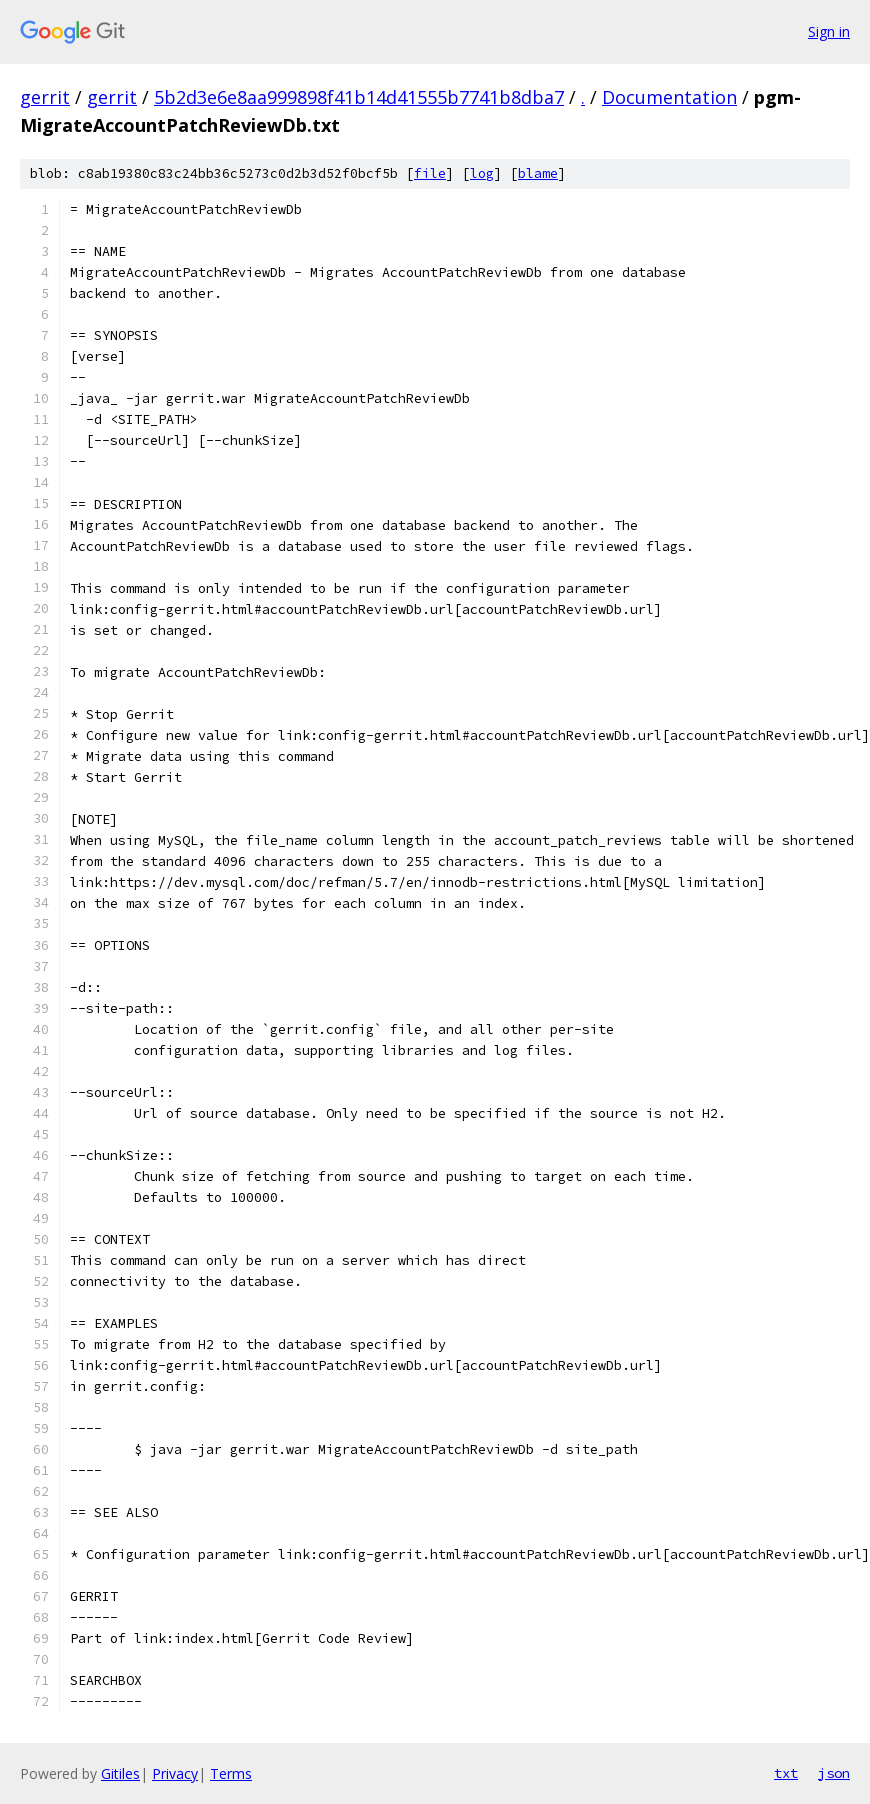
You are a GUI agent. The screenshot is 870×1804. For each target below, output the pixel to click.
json (834, 1773)
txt (786, 1773)
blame (538, 173)
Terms (231, 1773)
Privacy (175, 1773)
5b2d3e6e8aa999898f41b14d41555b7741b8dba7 (359, 97)
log (482, 173)
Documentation (669, 97)
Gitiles (120, 1773)
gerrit (45, 97)
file (430, 173)
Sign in (829, 31)
